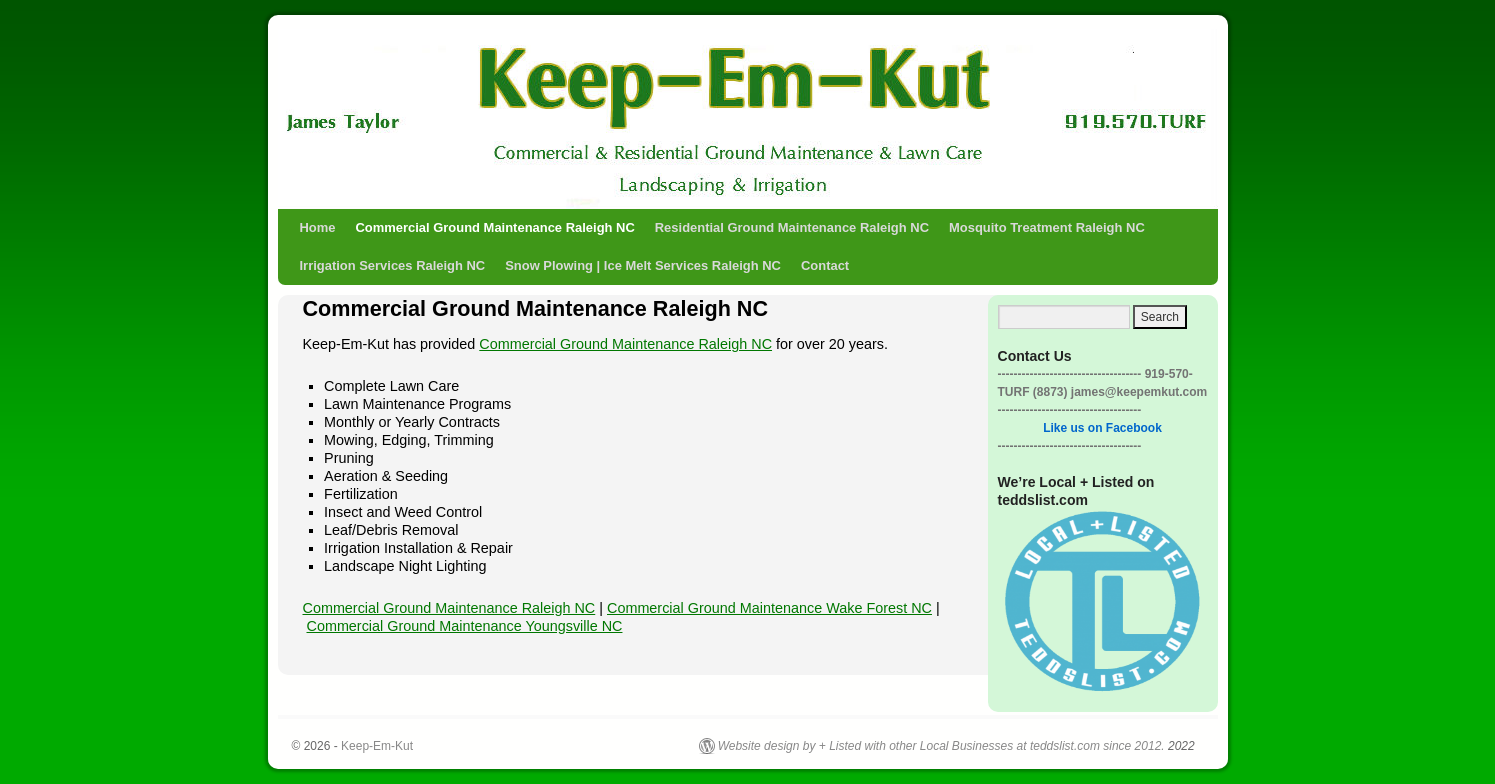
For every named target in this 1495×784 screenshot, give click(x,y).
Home (318, 227)
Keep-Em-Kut (436, 96)
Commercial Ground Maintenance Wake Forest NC (769, 608)
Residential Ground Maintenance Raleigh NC (792, 227)
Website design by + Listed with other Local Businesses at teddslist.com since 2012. (941, 746)
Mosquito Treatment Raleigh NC (1047, 227)
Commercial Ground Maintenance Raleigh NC (495, 227)
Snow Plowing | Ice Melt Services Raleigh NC (643, 265)
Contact (825, 265)
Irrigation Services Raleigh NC (393, 265)
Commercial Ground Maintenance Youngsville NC (465, 626)
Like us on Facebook (1102, 428)
